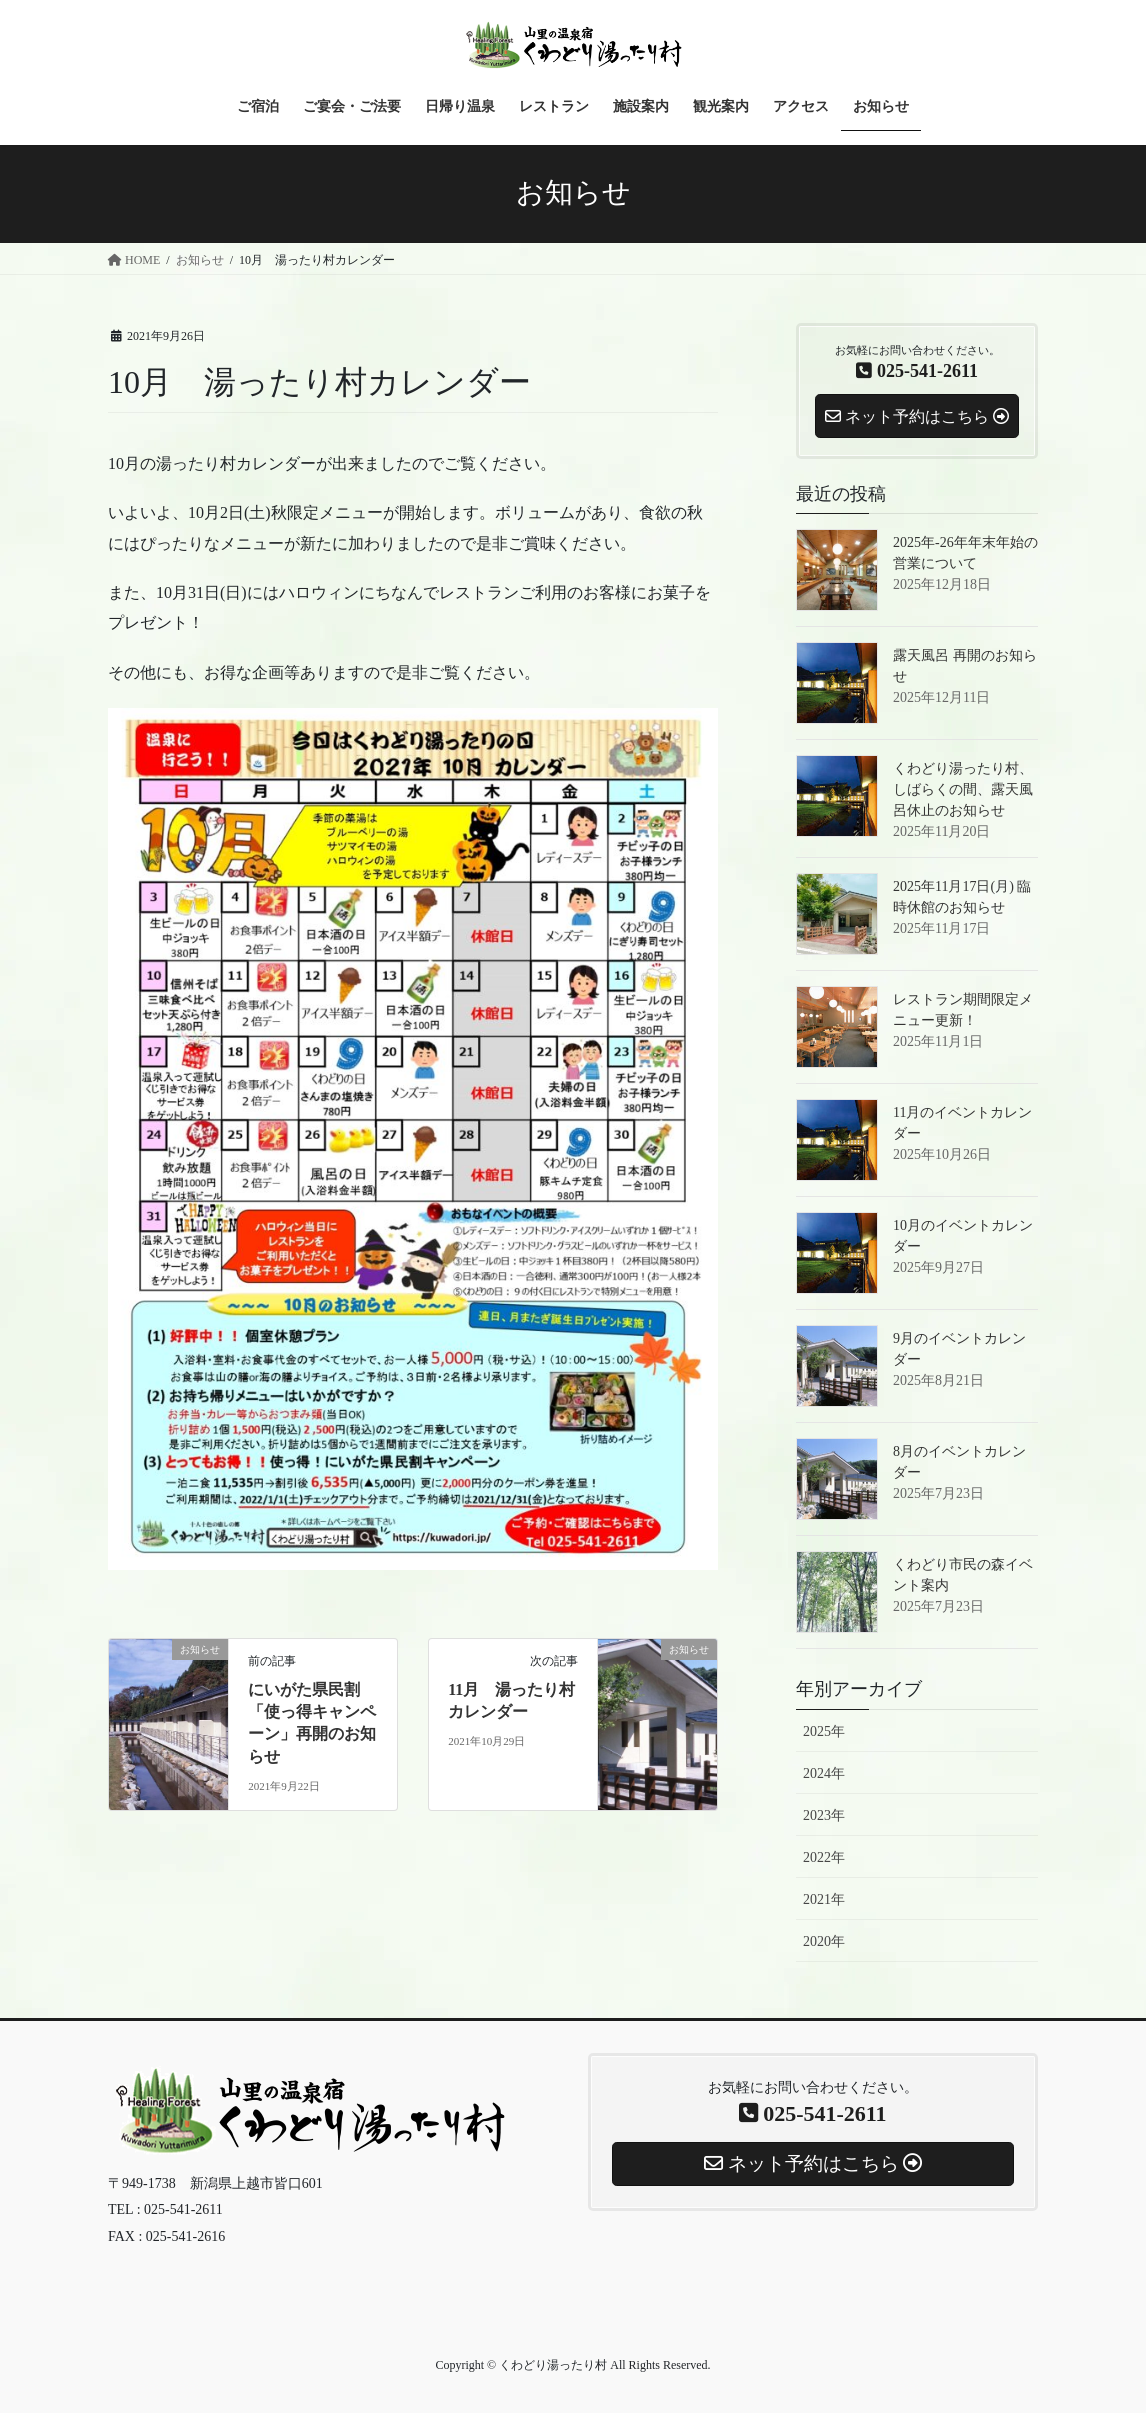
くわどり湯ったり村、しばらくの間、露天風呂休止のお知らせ (963, 789)
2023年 (824, 1815)
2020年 (824, 1941)
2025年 (824, 1731)
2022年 (824, 1857)
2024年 (824, 1773)
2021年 (824, 1899)
